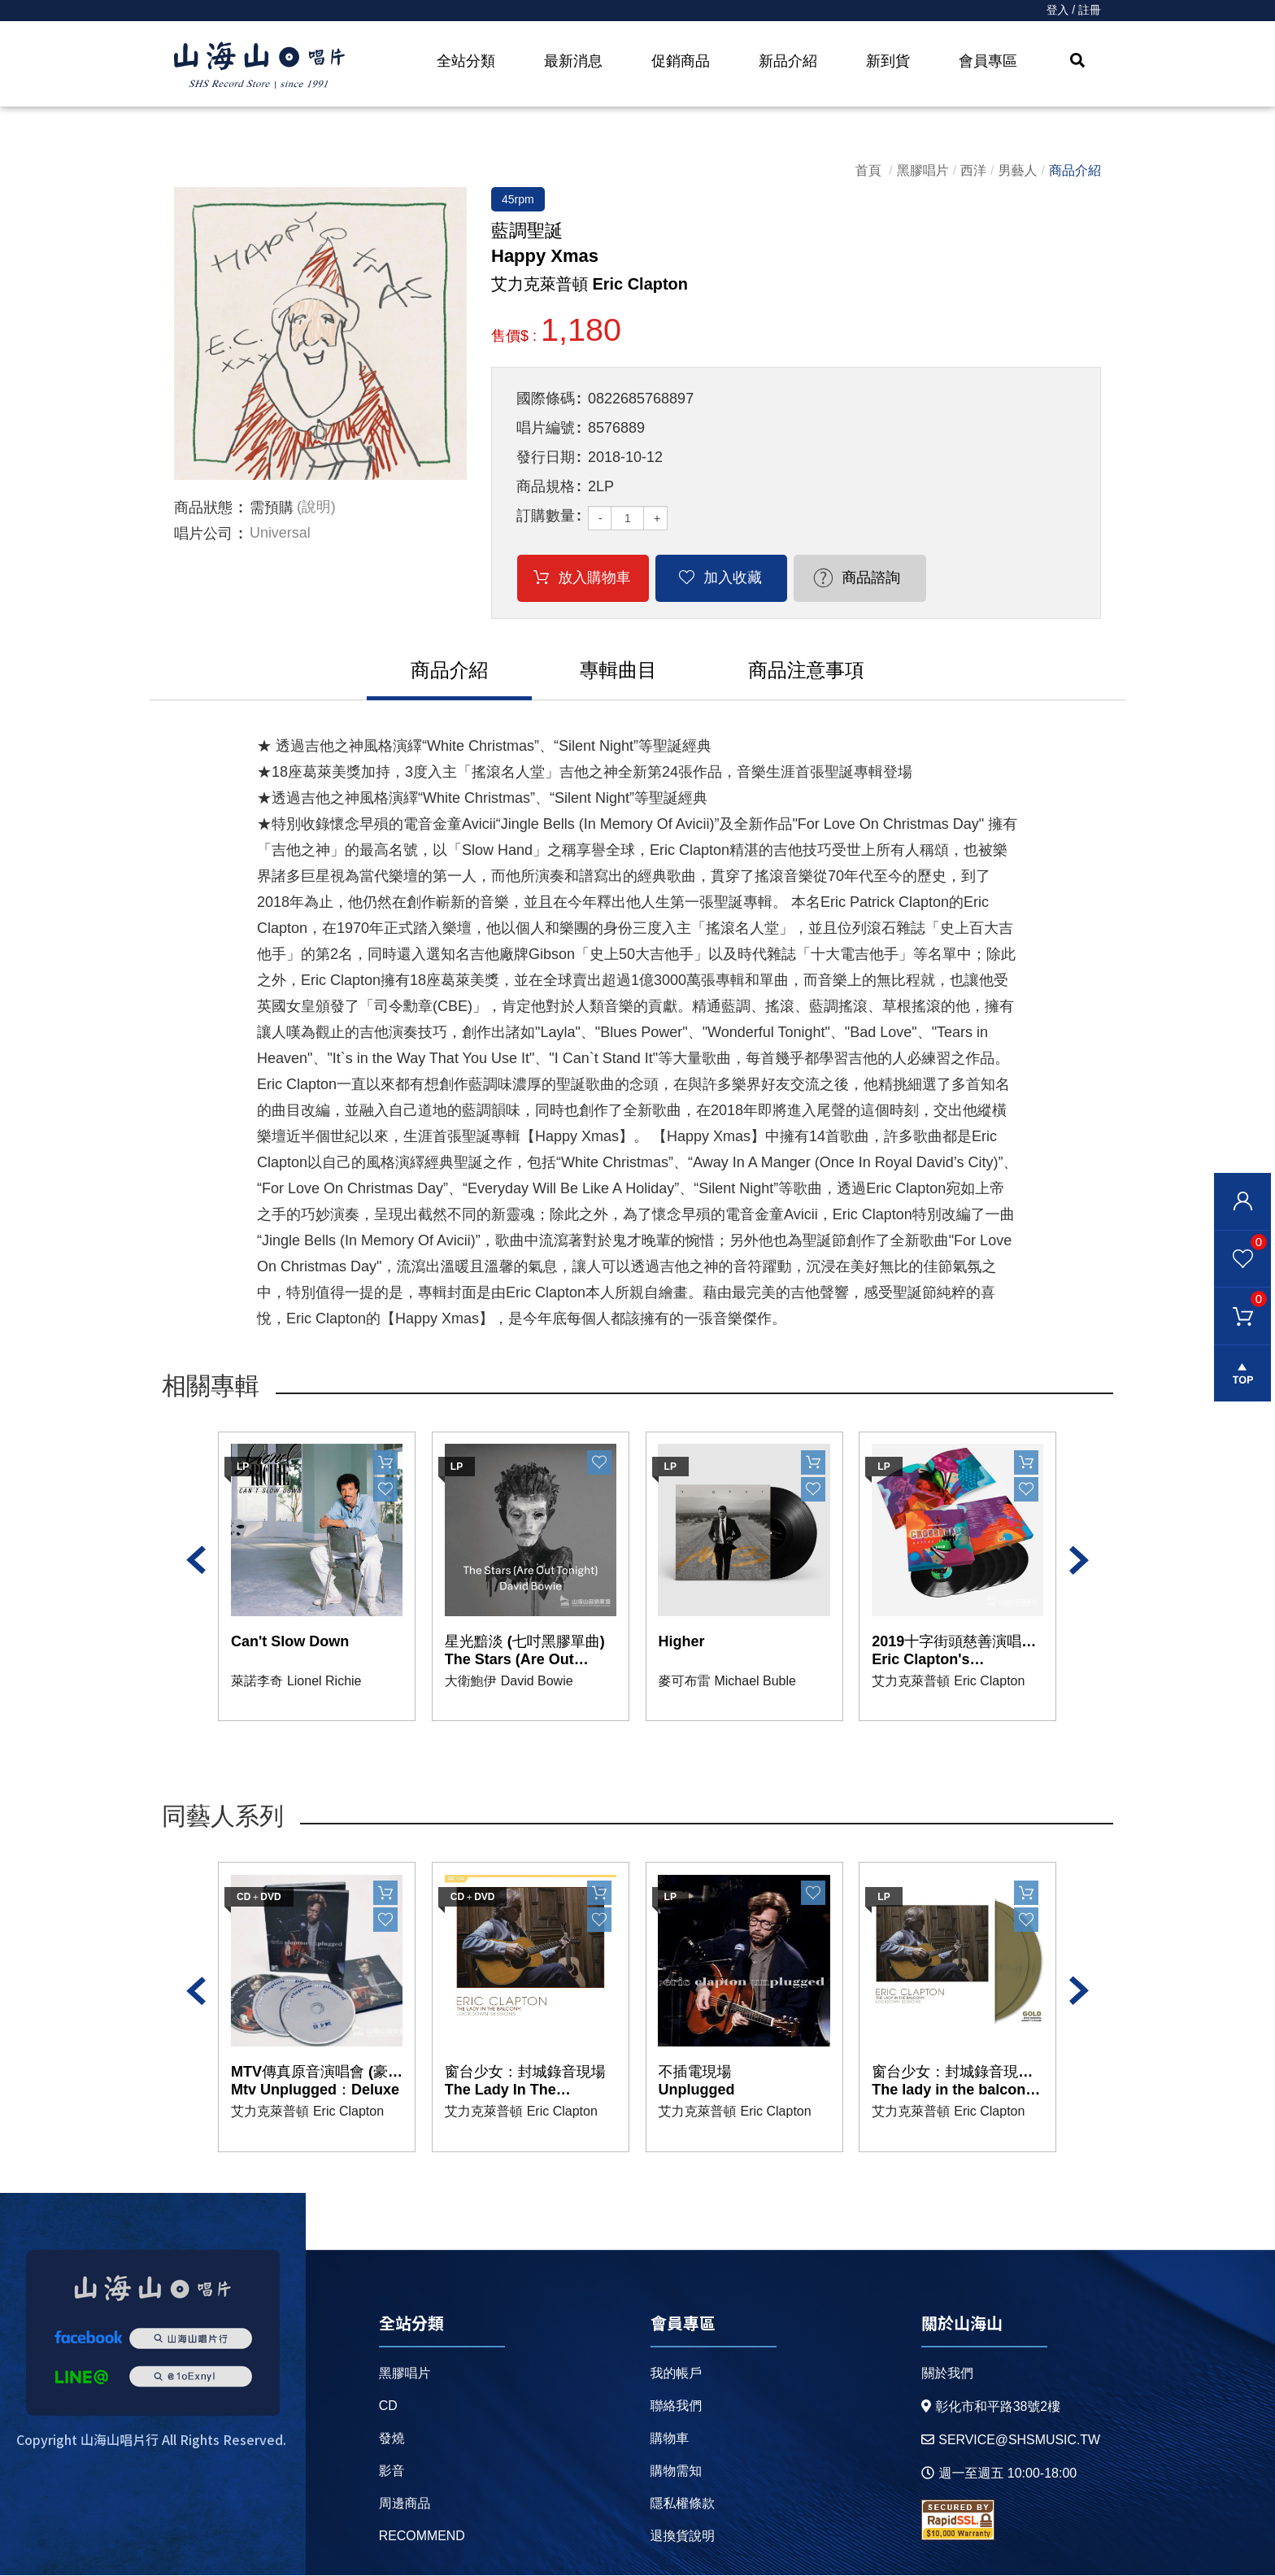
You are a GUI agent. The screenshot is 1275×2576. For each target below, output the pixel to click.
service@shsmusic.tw (1010, 2440)
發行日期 (545, 457)
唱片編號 (545, 428)
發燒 (392, 2439)
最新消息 (573, 61)
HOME (259, 65)
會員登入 (1242, 1201)
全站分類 (466, 61)
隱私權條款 (682, 2504)
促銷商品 (680, 61)
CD (388, 2406)
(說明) (316, 507)
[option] (320, 333)
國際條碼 (545, 398)
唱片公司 (203, 533)
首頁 (868, 170)
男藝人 (1018, 170)
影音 (392, 2471)
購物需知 (676, 2471)
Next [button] (1079, 1561)
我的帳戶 (676, 2374)
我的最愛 (1240, 1241)
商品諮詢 (849, 577)
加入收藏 (719, 577)
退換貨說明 (682, 2536)
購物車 (1240, 1299)
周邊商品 (405, 2504)
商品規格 (545, 486)
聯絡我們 (676, 2406)
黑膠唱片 (923, 170)
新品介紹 (788, 61)
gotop (1242, 1374)
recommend (422, 2536)
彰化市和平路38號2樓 (990, 2407)
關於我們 (946, 2374)
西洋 (973, 170)
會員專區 (988, 61)
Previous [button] (196, 1561)
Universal (280, 533)
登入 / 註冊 (1073, 10)
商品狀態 (203, 507)
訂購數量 (545, 516)
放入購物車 (590, 577)
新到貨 (888, 61)
